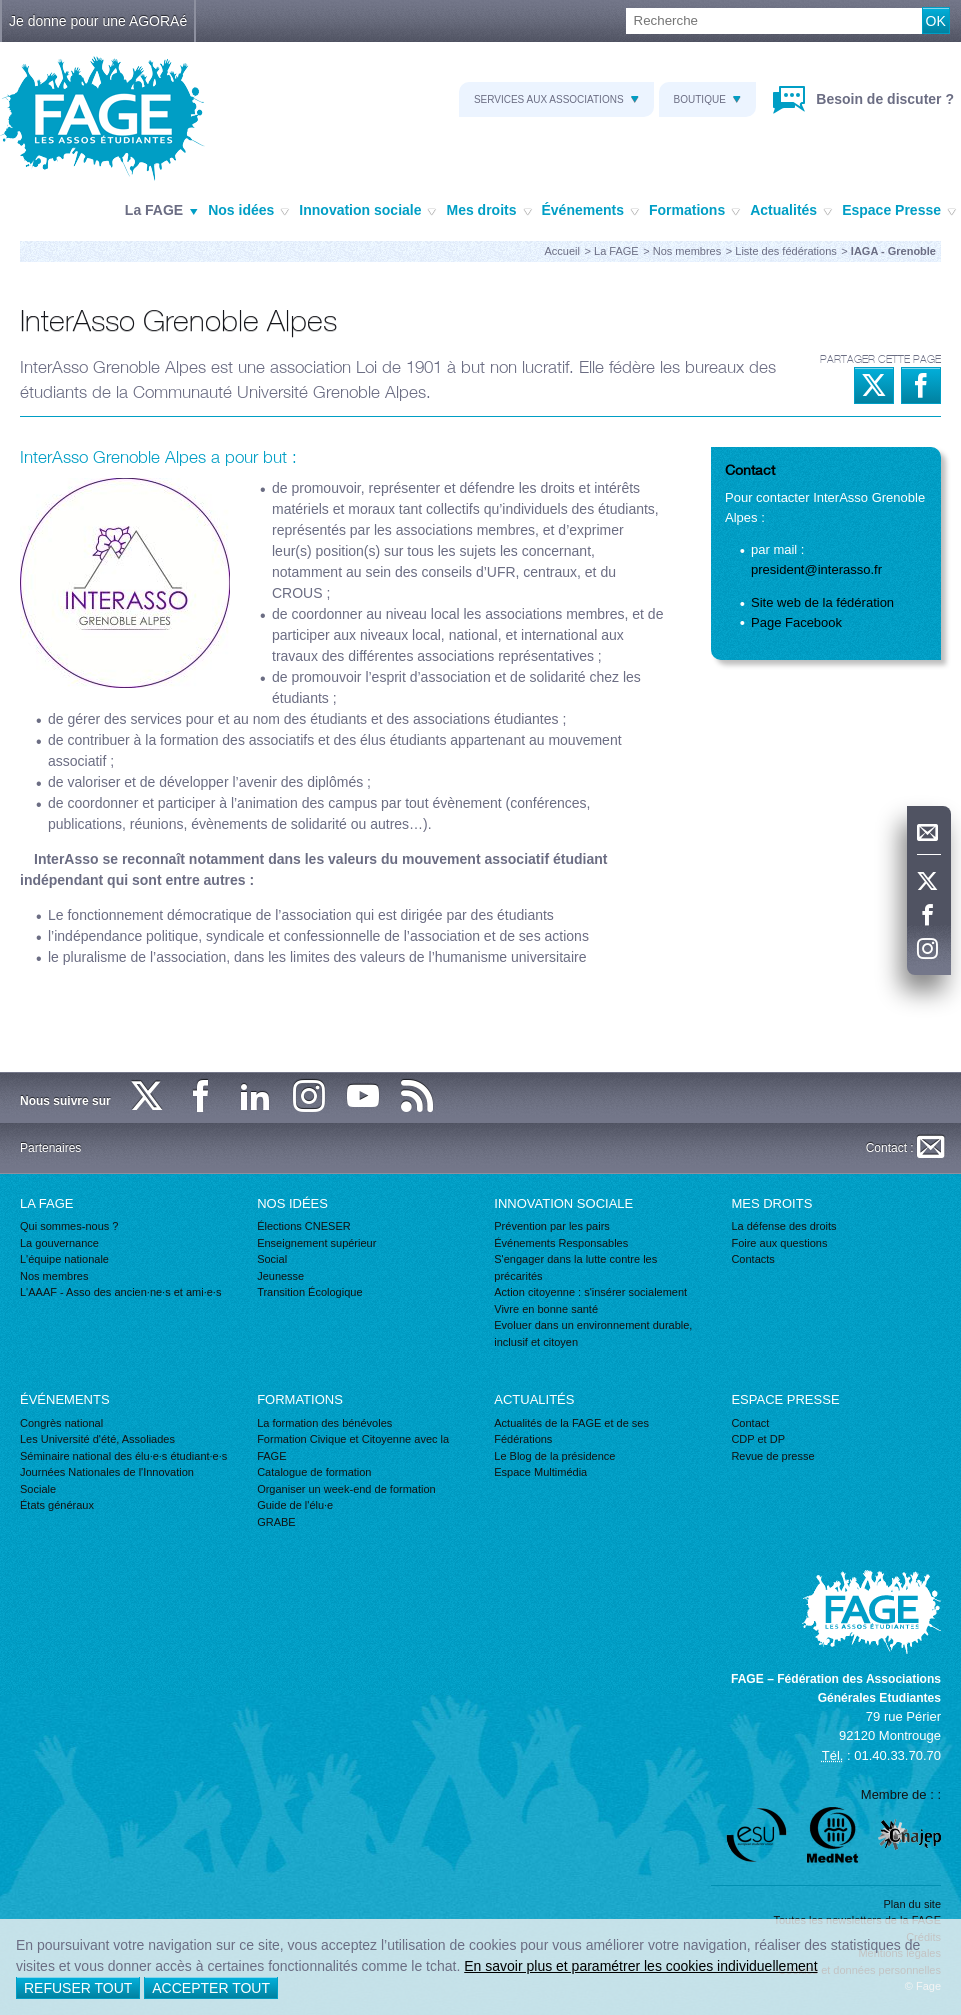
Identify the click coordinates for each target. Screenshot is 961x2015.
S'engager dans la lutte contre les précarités (575, 1267)
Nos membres (687, 251)
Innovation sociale (367, 211)
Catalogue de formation (314, 1472)
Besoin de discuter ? (883, 99)
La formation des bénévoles (324, 1423)
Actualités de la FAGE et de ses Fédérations (571, 1431)
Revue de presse (772, 1456)
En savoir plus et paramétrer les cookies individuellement (640, 1966)
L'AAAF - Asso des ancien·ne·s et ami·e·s (120, 1292)
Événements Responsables (561, 1243)
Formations (694, 211)
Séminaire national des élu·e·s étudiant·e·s (123, 1456)
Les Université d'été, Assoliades (97, 1439)
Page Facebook (796, 622)
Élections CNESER (304, 1226)
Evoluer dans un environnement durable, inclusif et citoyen (593, 1333)
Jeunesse (280, 1276)
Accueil (562, 251)
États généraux (57, 1505)
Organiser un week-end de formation (346, 1489)
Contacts (752, 1259)
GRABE (276, 1522)
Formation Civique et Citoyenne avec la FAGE (353, 1447)
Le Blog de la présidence (554, 1456)
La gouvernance (59, 1243)
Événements (590, 211)
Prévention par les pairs (552, 1226)
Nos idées (248, 211)
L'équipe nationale (64, 1259)
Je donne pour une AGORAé (98, 21)
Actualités (791, 211)
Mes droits (488, 211)
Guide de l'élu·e (295, 1505)
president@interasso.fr (816, 569)
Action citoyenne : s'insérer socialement (590, 1292)
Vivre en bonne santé (546, 1309)
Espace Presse (899, 211)
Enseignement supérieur (316, 1243)
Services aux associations (556, 99)
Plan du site (912, 1904)
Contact (750, 1423)
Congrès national (61, 1423)
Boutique (707, 99)
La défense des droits (783, 1226)
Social (272, 1259)
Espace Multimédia (540, 1472)
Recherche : (0, 8)
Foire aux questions (779, 1243)
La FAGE (161, 211)
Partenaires (50, 1148)
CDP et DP (758, 1439)
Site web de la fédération (822, 602)
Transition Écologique (309, 1292)
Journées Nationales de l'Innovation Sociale (107, 1480)
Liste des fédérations (786, 251)
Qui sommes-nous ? (69, 1226)
